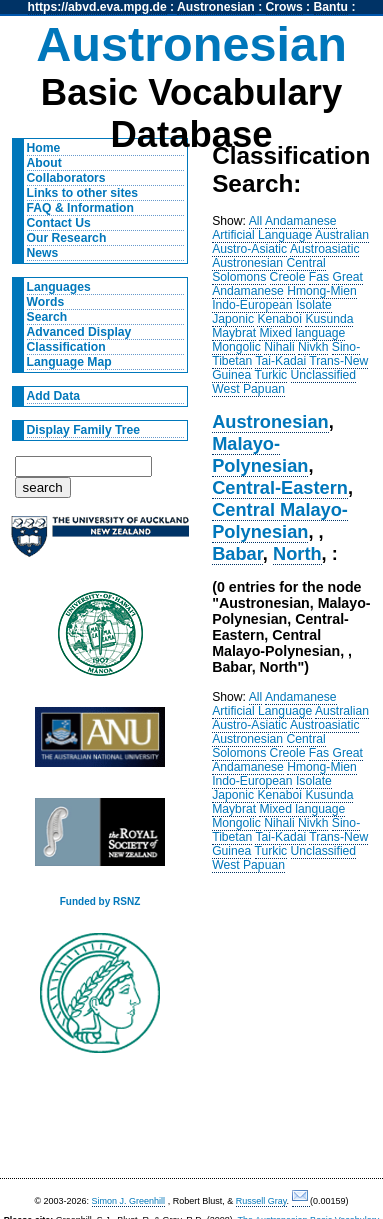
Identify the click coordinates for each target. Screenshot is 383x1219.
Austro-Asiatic (249, 249)
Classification (66, 347)
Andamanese (301, 221)
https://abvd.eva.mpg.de (97, 7)
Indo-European (252, 305)
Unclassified (324, 375)
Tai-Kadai (280, 361)
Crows (284, 7)
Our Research (67, 238)
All (256, 221)
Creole (288, 277)
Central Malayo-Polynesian (280, 520)
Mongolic (236, 347)
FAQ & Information (80, 208)
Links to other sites (82, 193)
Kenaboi (279, 319)
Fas (319, 277)
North (297, 553)
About (44, 163)
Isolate (314, 305)
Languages (59, 287)
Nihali (279, 347)
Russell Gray (261, 1201)
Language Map (69, 362)
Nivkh (313, 347)
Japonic (233, 319)
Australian (342, 235)
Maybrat (234, 333)
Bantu (331, 7)
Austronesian (216, 7)
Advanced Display (79, 332)
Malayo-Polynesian (260, 454)
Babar (237, 553)
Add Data (53, 396)
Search (47, 317)
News (43, 253)
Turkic (271, 375)
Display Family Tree (84, 430)
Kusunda (329, 319)
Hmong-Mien (322, 291)
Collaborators (66, 178)
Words (46, 302)
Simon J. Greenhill (129, 1201)
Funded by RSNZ (100, 901)
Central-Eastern (280, 487)
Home (44, 148)
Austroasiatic (325, 249)
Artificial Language (262, 235)
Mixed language (302, 333)
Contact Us (59, 223)
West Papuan (248, 389)
